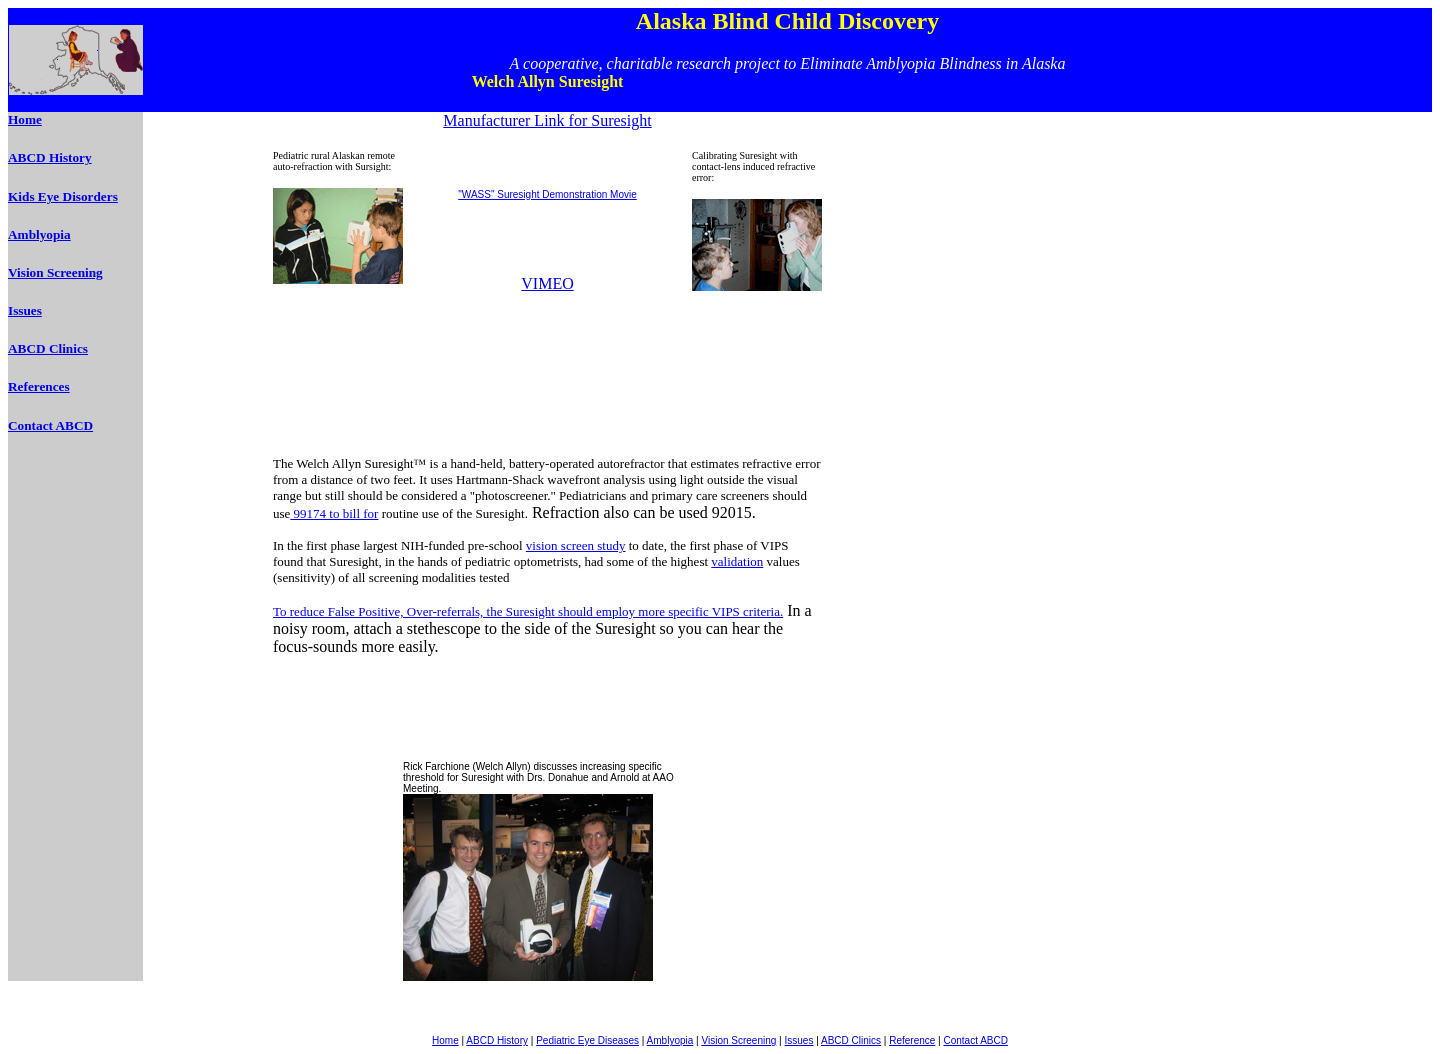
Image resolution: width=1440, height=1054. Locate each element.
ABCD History (50, 157)
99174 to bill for (334, 513)
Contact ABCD (50, 425)
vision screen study (576, 545)
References (39, 386)
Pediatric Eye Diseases (587, 1040)
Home (25, 119)
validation (737, 561)
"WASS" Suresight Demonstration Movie (547, 194)
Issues (25, 310)
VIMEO (547, 283)
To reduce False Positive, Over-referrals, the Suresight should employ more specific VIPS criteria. (528, 611)
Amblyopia (39, 234)
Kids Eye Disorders (63, 196)
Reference (912, 1040)
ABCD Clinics (48, 348)
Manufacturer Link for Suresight (547, 120)
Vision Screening (55, 272)
